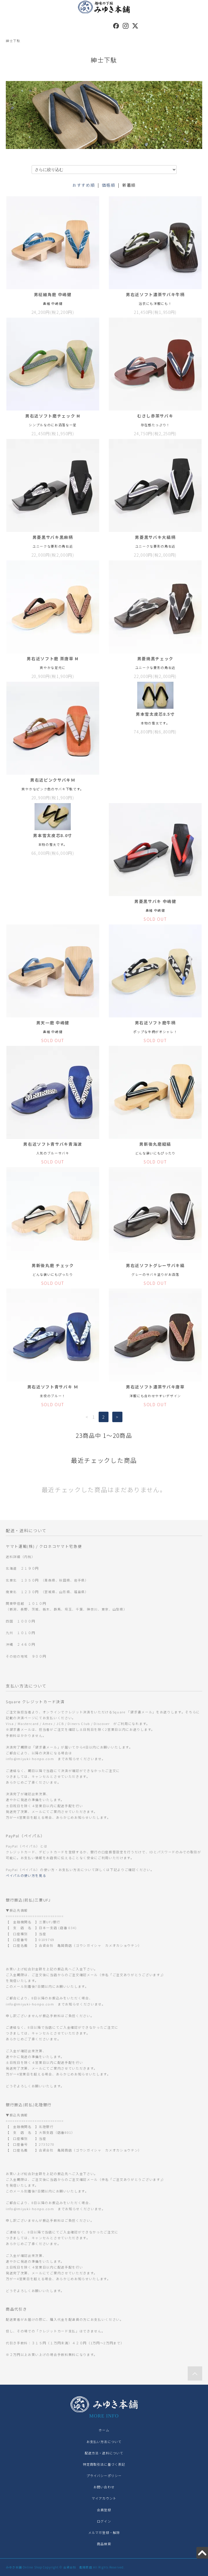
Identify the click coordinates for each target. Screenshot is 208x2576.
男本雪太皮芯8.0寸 (52, 835)
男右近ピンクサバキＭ (52, 780)
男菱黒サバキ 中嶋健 (155, 901)
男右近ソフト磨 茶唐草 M (53, 658)
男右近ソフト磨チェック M (52, 416)
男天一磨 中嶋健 (52, 1023)
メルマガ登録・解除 (104, 2532)
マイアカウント (104, 2498)
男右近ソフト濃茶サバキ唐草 (155, 1387)
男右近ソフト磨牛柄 (155, 1023)
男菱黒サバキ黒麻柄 (52, 537)
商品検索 (104, 2543)
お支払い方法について (104, 2441)
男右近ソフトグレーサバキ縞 (155, 1265)
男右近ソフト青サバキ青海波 (52, 1144)
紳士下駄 (13, 40)
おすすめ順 (83, 185)
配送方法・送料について (104, 2453)
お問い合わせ (104, 2487)
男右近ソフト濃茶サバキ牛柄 (155, 294)
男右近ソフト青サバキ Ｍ (52, 1387)
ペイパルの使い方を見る (26, 1875)
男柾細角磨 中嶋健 (53, 294)
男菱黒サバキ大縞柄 (155, 537)
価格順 (108, 185)
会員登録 (104, 2509)
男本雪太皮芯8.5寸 (155, 714)
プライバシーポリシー (104, 2475)
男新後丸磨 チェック (53, 1265)
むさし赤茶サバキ (155, 416)
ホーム (104, 2430)
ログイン (104, 2521)
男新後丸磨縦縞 (155, 1144)
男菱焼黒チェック (155, 658)
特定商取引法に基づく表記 (104, 2464)
